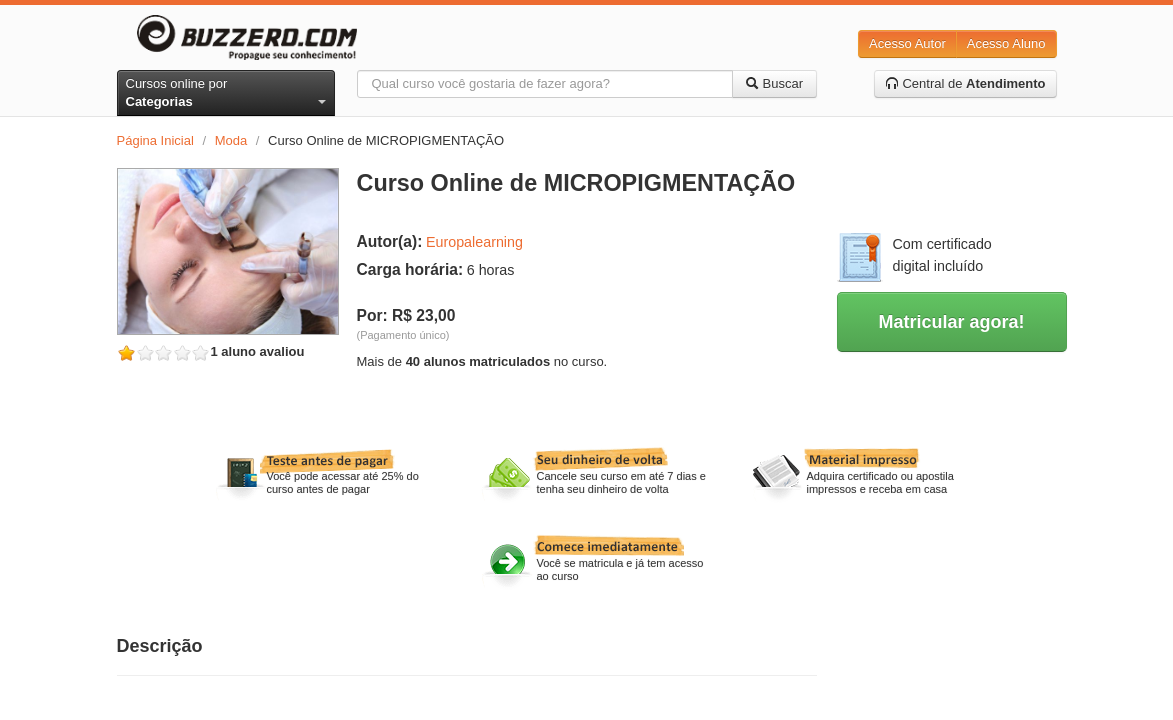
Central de (965, 83)
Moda (231, 140)
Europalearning (474, 242)
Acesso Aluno (1006, 43)
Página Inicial (155, 140)
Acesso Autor (907, 43)
